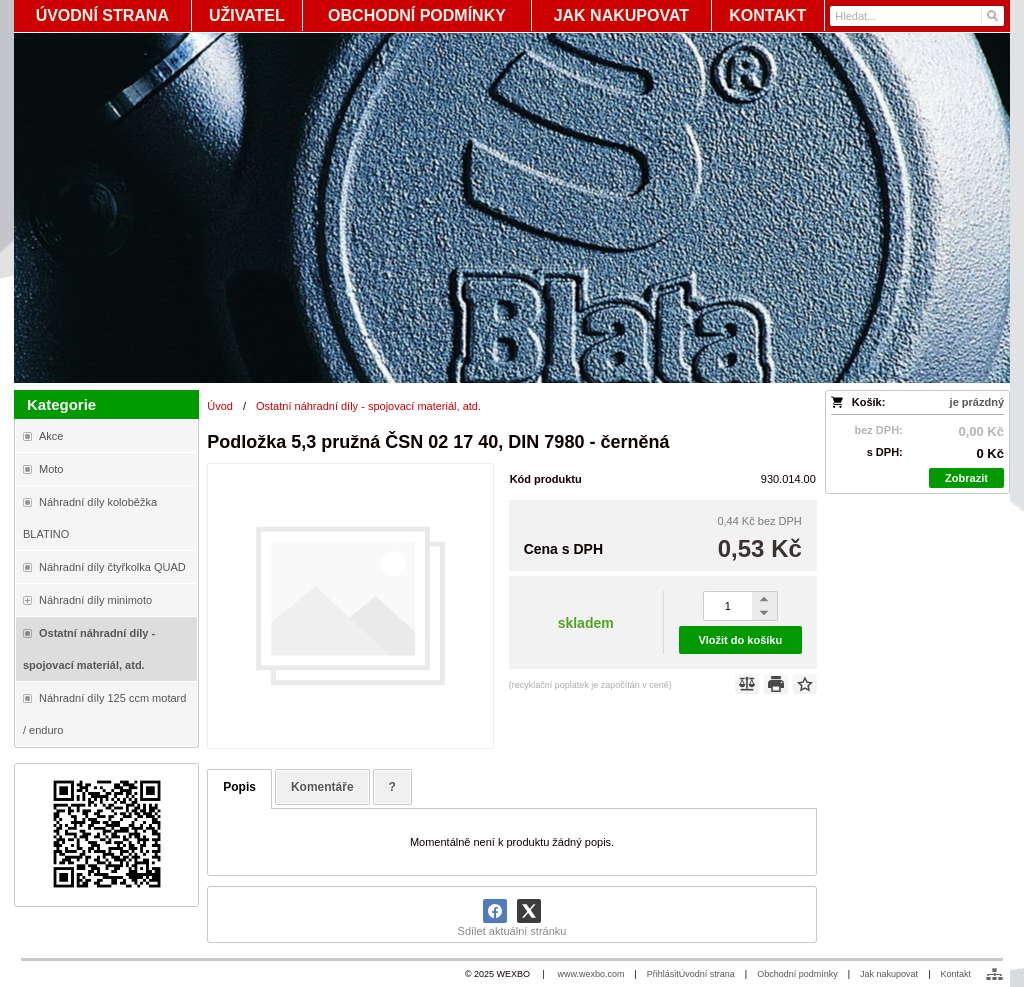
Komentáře (322, 787)
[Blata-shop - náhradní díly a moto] (512, 208)
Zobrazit (966, 478)
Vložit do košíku (740, 640)
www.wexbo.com (590, 974)
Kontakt (955, 974)
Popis (239, 787)
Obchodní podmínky (797, 974)
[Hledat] (991, 16)
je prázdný (977, 402)
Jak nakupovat (889, 974)
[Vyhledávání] (917, 16)
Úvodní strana (707, 974)
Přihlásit (663, 974)
